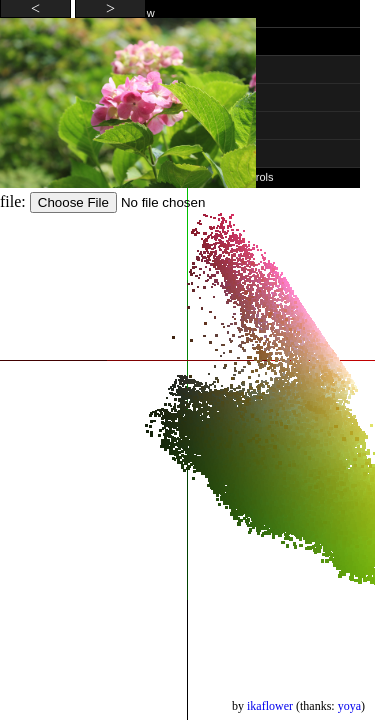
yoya (349, 706)
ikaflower (270, 706)
